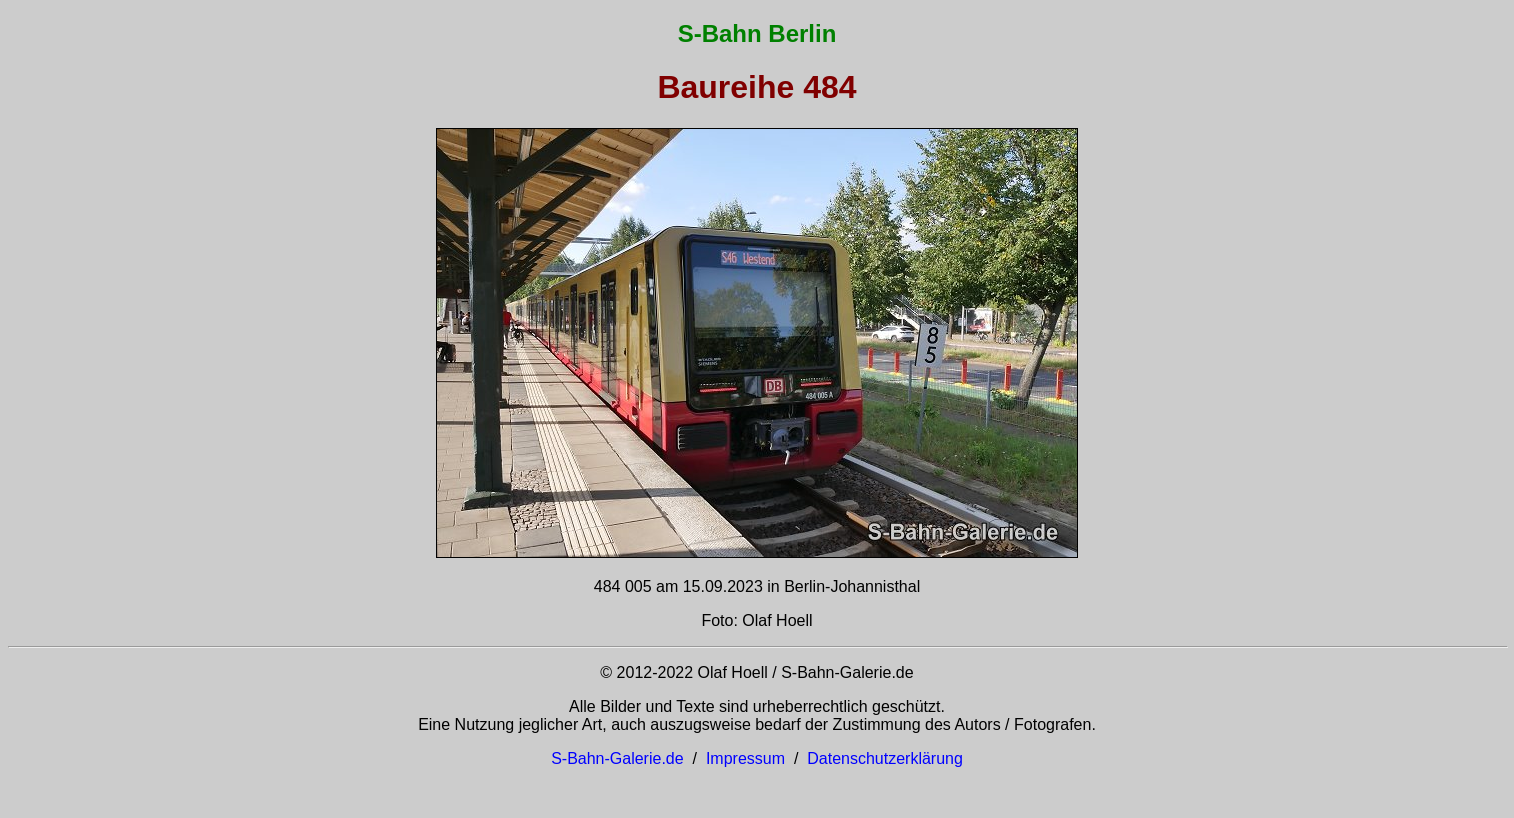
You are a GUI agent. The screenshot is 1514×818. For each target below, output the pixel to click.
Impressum (745, 758)
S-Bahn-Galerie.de (617, 758)
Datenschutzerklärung (885, 758)
